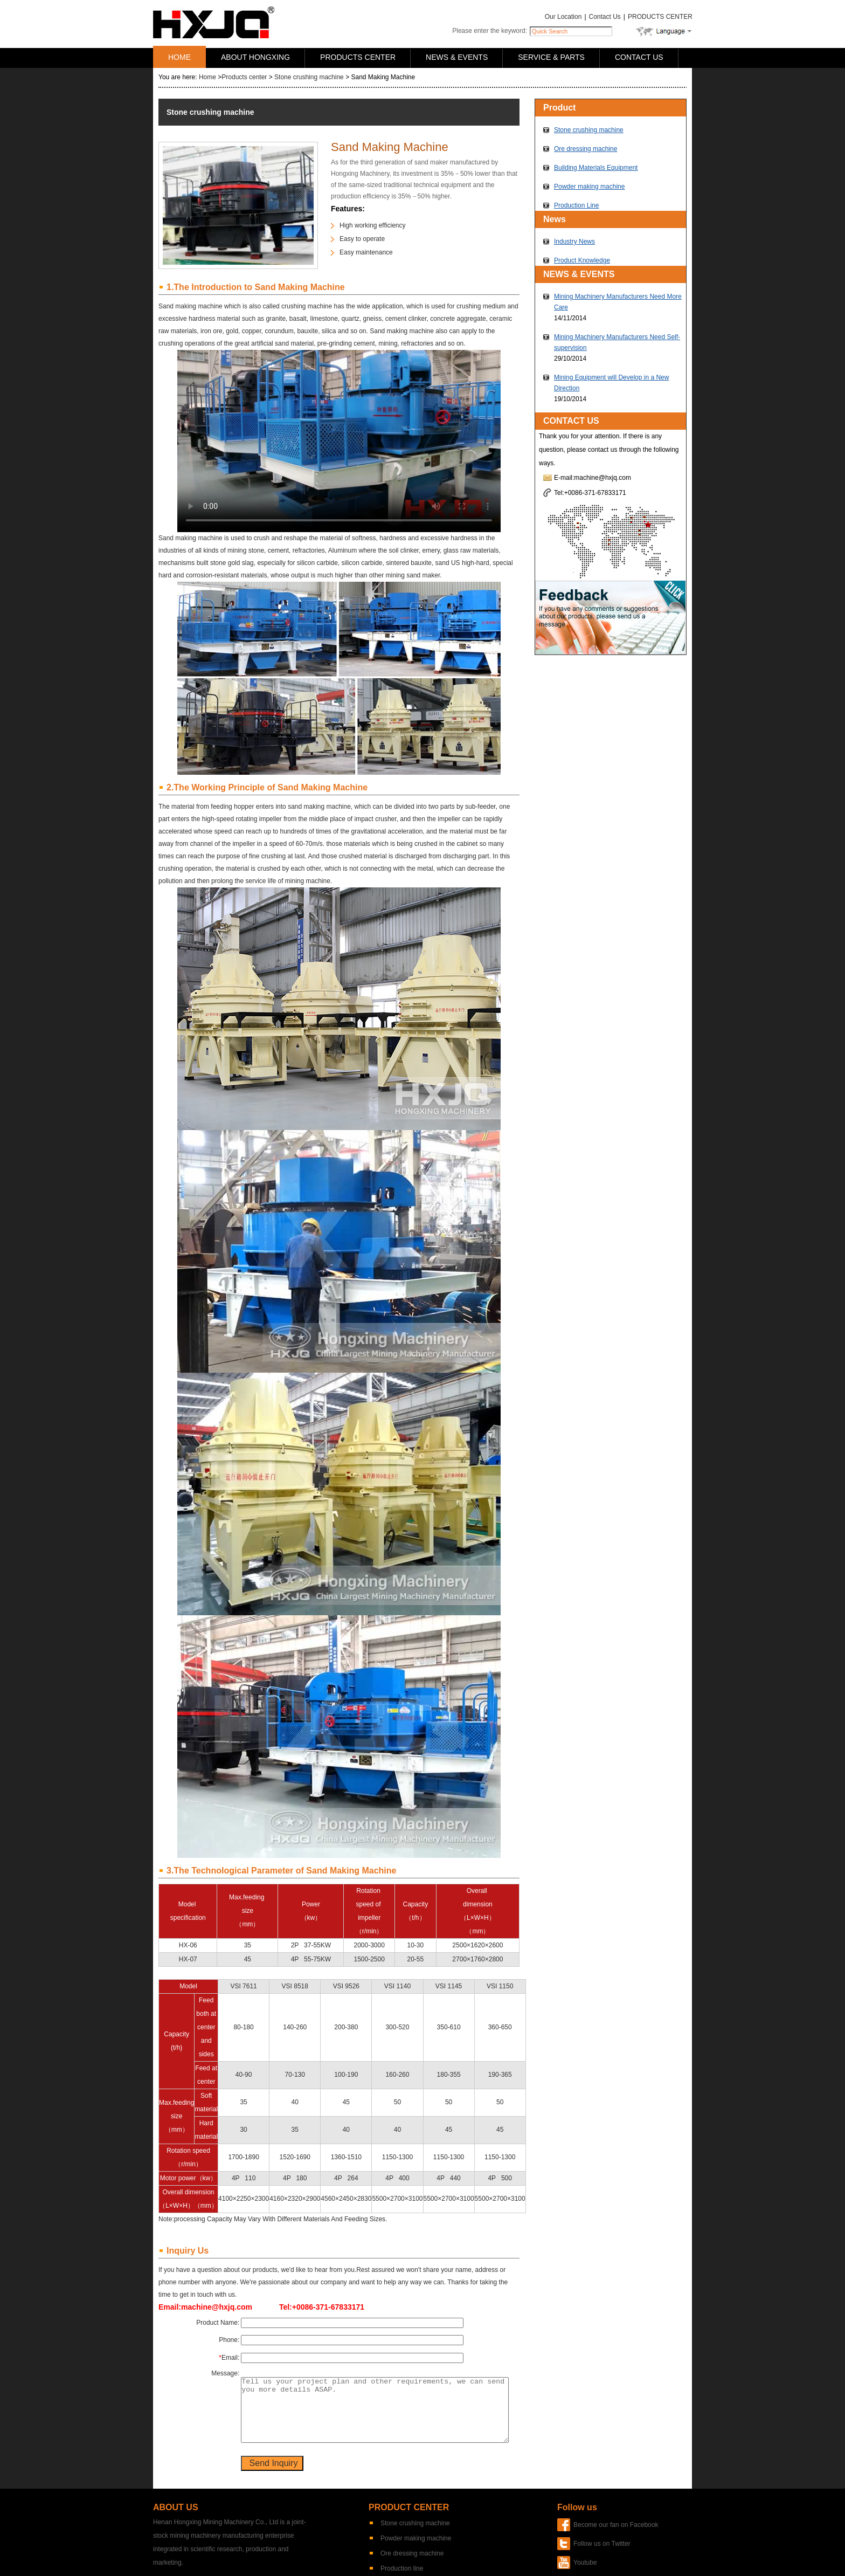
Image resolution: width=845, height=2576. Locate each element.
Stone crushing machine (309, 77)
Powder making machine (589, 186)
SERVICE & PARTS (551, 57)
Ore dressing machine (585, 149)
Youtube (585, 2562)
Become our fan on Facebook (615, 2525)
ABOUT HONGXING (255, 57)
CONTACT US (639, 57)
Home (207, 77)
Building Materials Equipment (596, 167)
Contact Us (605, 16)
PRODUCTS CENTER (660, 16)
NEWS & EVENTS (457, 57)
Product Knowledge (582, 260)
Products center (244, 77)
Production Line (576, 205)
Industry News (574, 241)
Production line (401, 2568)
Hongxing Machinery (213, 22)
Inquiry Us (188, 2250)
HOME (179, 57)
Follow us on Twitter (602, 2543)
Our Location (563, 16)
